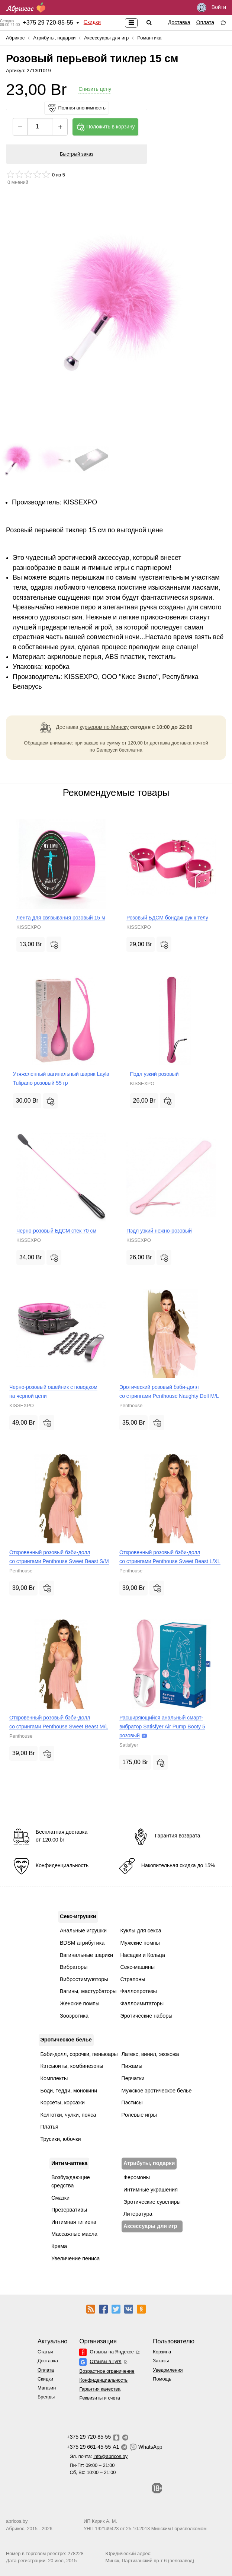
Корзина (162, 2352)
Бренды (46, 2397)
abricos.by (17, 2521)
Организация (97, 2341)
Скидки (92, 22)
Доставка (179, 22)
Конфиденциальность (103, 2380)
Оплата (205, 22)
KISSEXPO (80, 502)
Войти (211, 7)
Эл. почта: (99, 2456)
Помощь (162, 2379)
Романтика (149, 38)
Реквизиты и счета (99, 2398)
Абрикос (15, 38)
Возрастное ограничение (106, 2371)
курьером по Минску (104, 727)
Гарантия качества (99, 2389)
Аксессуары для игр (106, 38)
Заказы (161, 2360)
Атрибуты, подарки (54, 38)
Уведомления (168, 2370)
